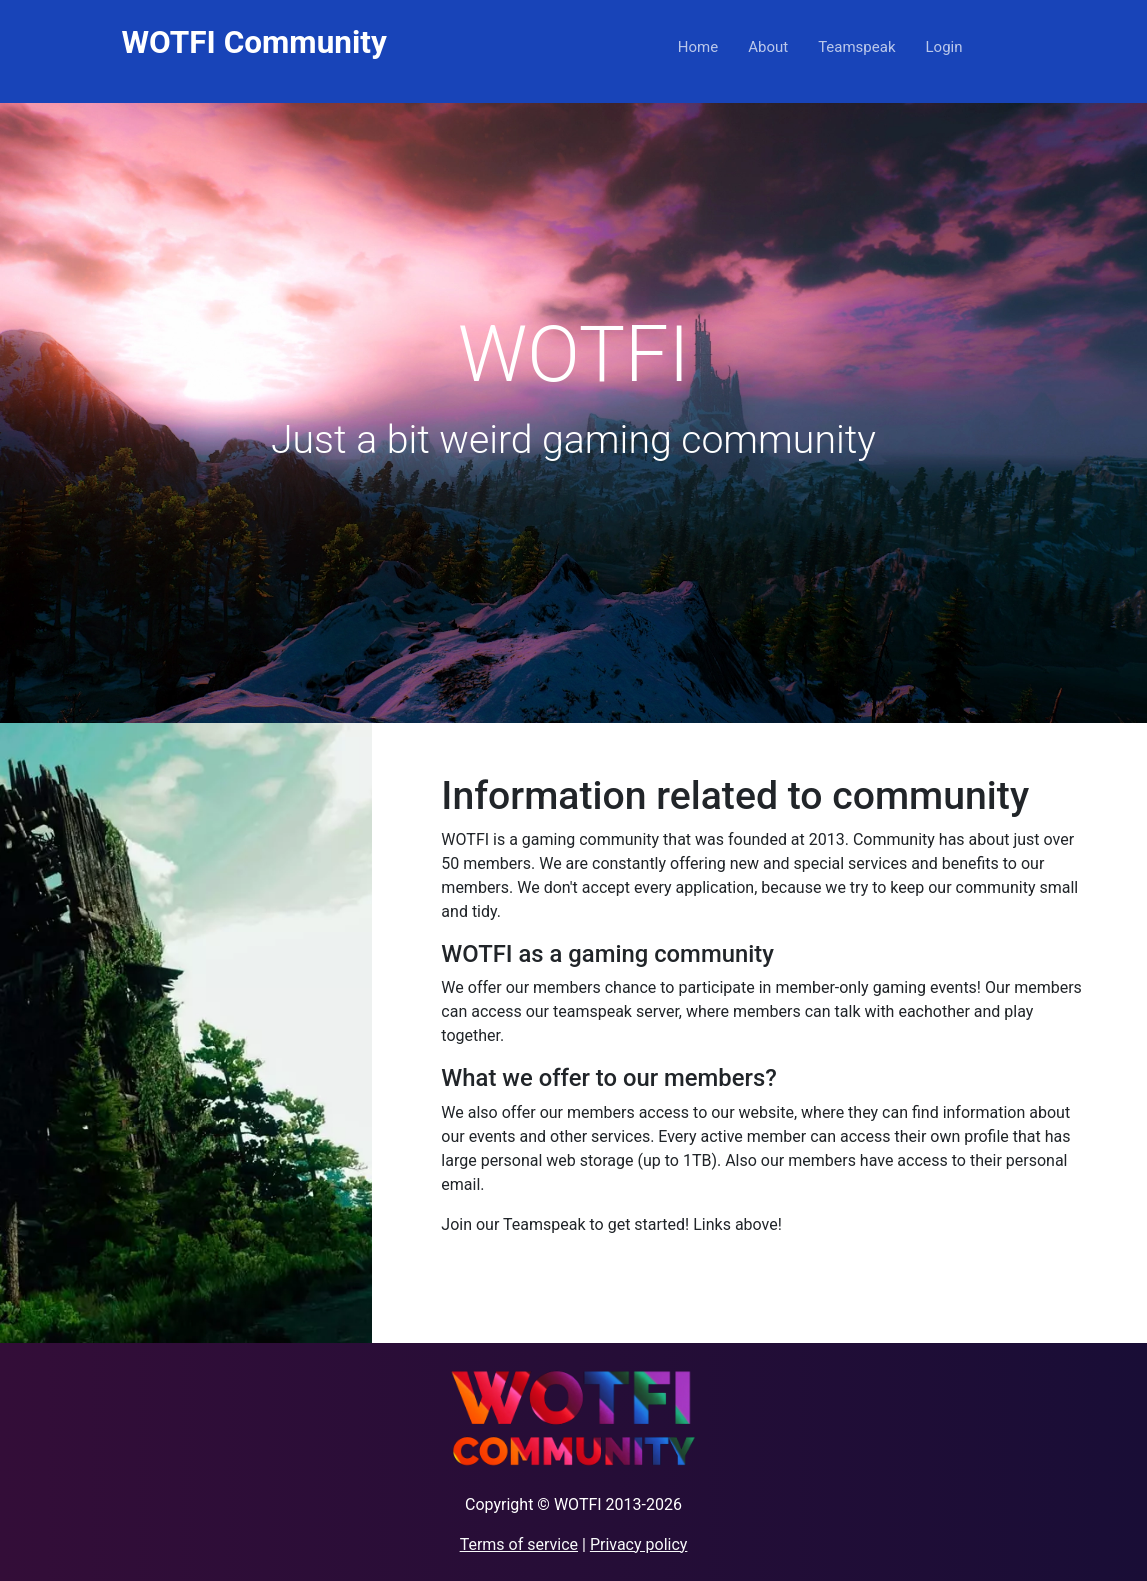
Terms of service (519, 1544)
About (768, 47)
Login (944, 47)
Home (698, 47)
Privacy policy (639, 1544)
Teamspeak (856, 47)
